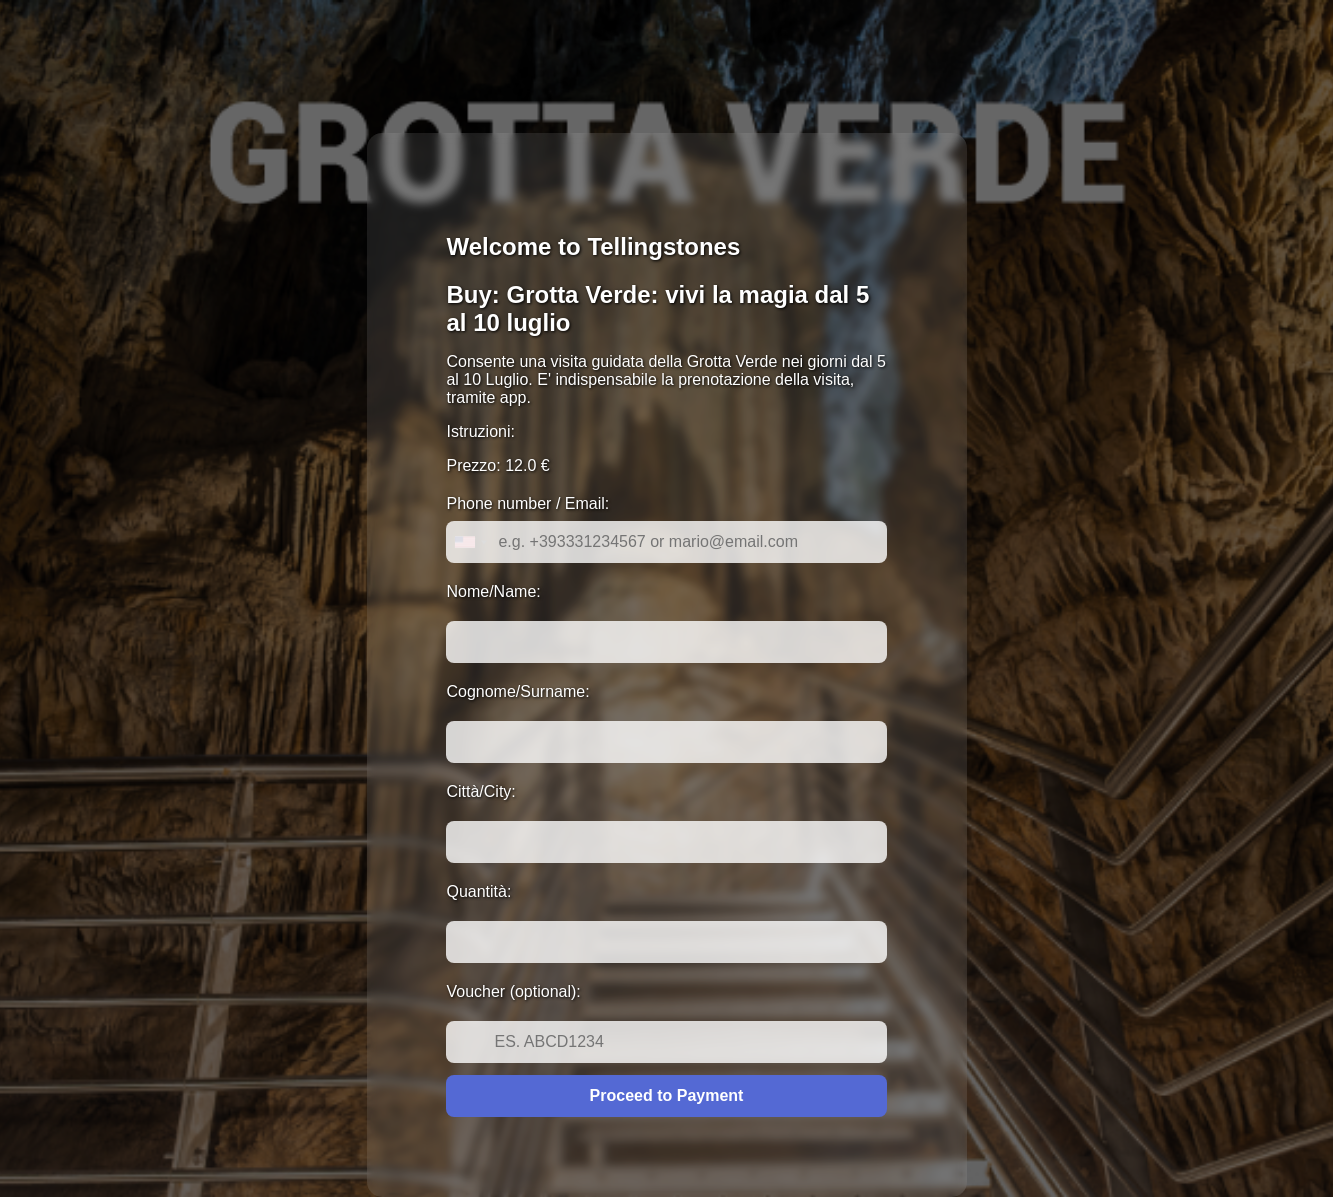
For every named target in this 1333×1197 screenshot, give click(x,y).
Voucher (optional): (513, 991)
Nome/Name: (493, 591)
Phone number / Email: (527, 503)
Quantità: (478, 891)
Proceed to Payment (667, 1095)
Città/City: (480, 791)
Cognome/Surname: (517, 691)
